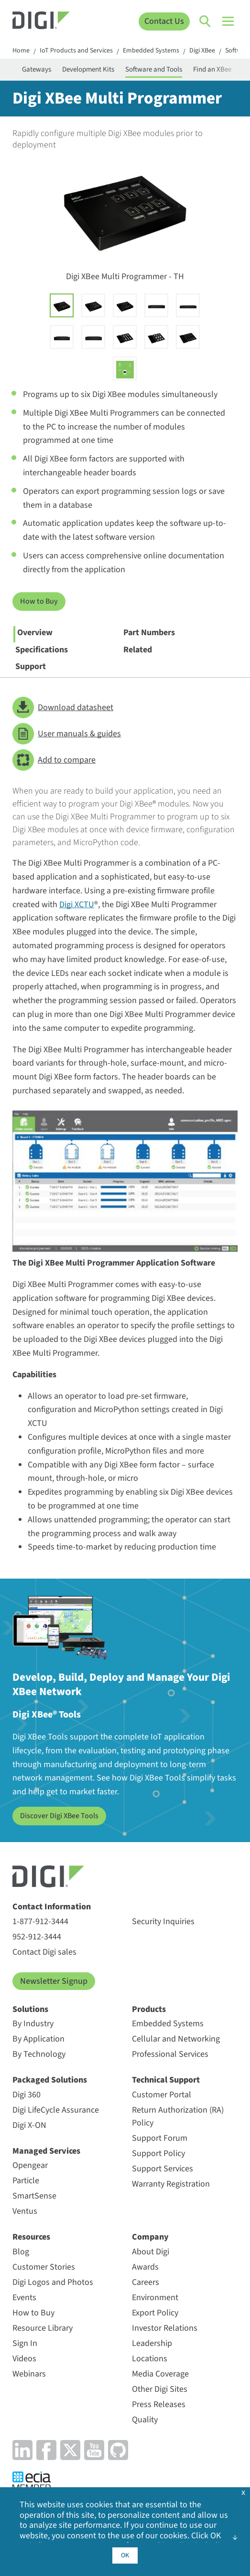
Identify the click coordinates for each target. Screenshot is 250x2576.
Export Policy (155, 2313)
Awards (145, 2267)
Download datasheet (62, 707)
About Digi (150, 2252)
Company (150, 2236)
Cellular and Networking (176, 2039)
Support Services (162, 2169)
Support (30, 666)
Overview (35, 633)
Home (21, 51)
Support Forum (159, 2138)
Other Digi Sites (159, 2389)
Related (137, 650)
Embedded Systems (151, 51)
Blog (20, 2252)
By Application (38, 2039)
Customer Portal (161, 2095)
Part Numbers (149, 633)
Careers (145, 2282)
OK (125, 2555)
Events (24, 2298)
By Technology (38, 2054)
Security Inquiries (163, 1921)
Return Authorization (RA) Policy (178, 2116)
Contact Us (164, 21)
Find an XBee (212, 69)
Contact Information (51, 1906)
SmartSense (34, 2196)
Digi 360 (26, 2095)
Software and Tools (153, 69)
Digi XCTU (76, 905)
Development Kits (88, 69)
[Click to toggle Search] (205, 21)
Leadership (152, 2343)
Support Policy (158, 2153)
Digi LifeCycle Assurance (55, 2110)
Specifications (41, 650)
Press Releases (158, 2404)
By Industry (33, 2024)
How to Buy (39, 601)
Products (149, 2009)
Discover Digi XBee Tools (59, 1816)
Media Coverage (160, 2374)
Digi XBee (202, 51)
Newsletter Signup (53, 1981)
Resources (31, 2236)
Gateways (36, 69)
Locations (149, 2359)
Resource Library (42, 2328)
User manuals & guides (66, 733)
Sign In (24, 2343)
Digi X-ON (29, 2125)
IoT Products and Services (76, 51)
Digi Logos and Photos (52, 2282)
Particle (25, 2181)
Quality (145, 2420)
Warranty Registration (171, 2184)
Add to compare (54, 760)
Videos (24, 2359)
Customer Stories (43, 2267)
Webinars (29, 2374)
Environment (155, 2298)
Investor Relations (164, 2328)
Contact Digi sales (44, 1952)
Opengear (30, 2165)
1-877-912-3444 (40, 1921)
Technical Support (166, 2079)
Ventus (24, 2211)
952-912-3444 (36, 1937)
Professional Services (170, 2054)
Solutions (30, 2009)
